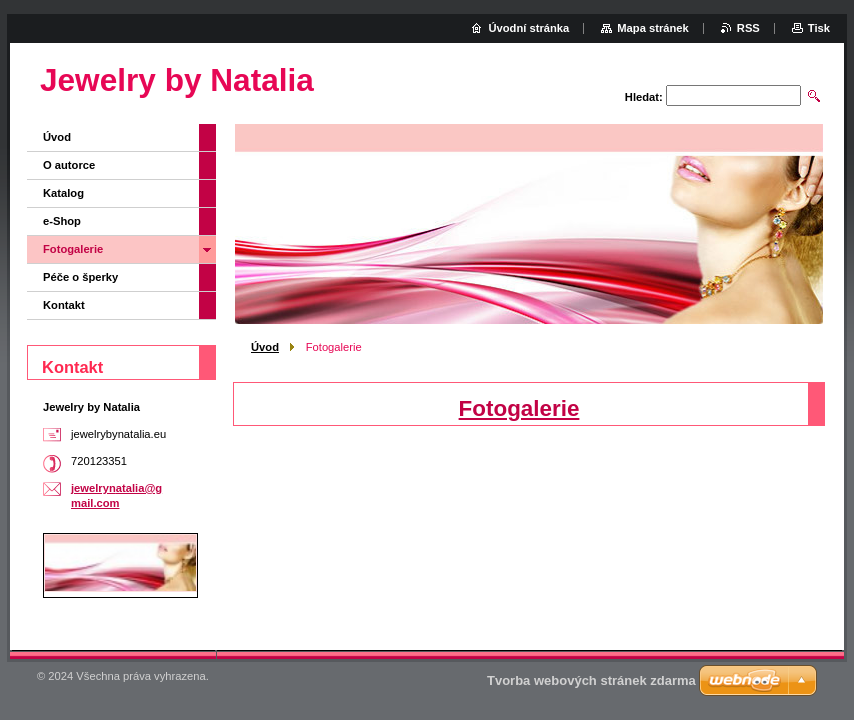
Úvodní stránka (528, 28)
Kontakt (64, 305)
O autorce (69, 165)
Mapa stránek (653, 28)
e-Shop (62, 221)
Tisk (819, 28)
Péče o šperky (80, 277)
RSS (748, 28)
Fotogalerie (519, 408)
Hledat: (644, 97)
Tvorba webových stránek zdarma (591, 680)
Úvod (265, 347)
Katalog (63, 193)
